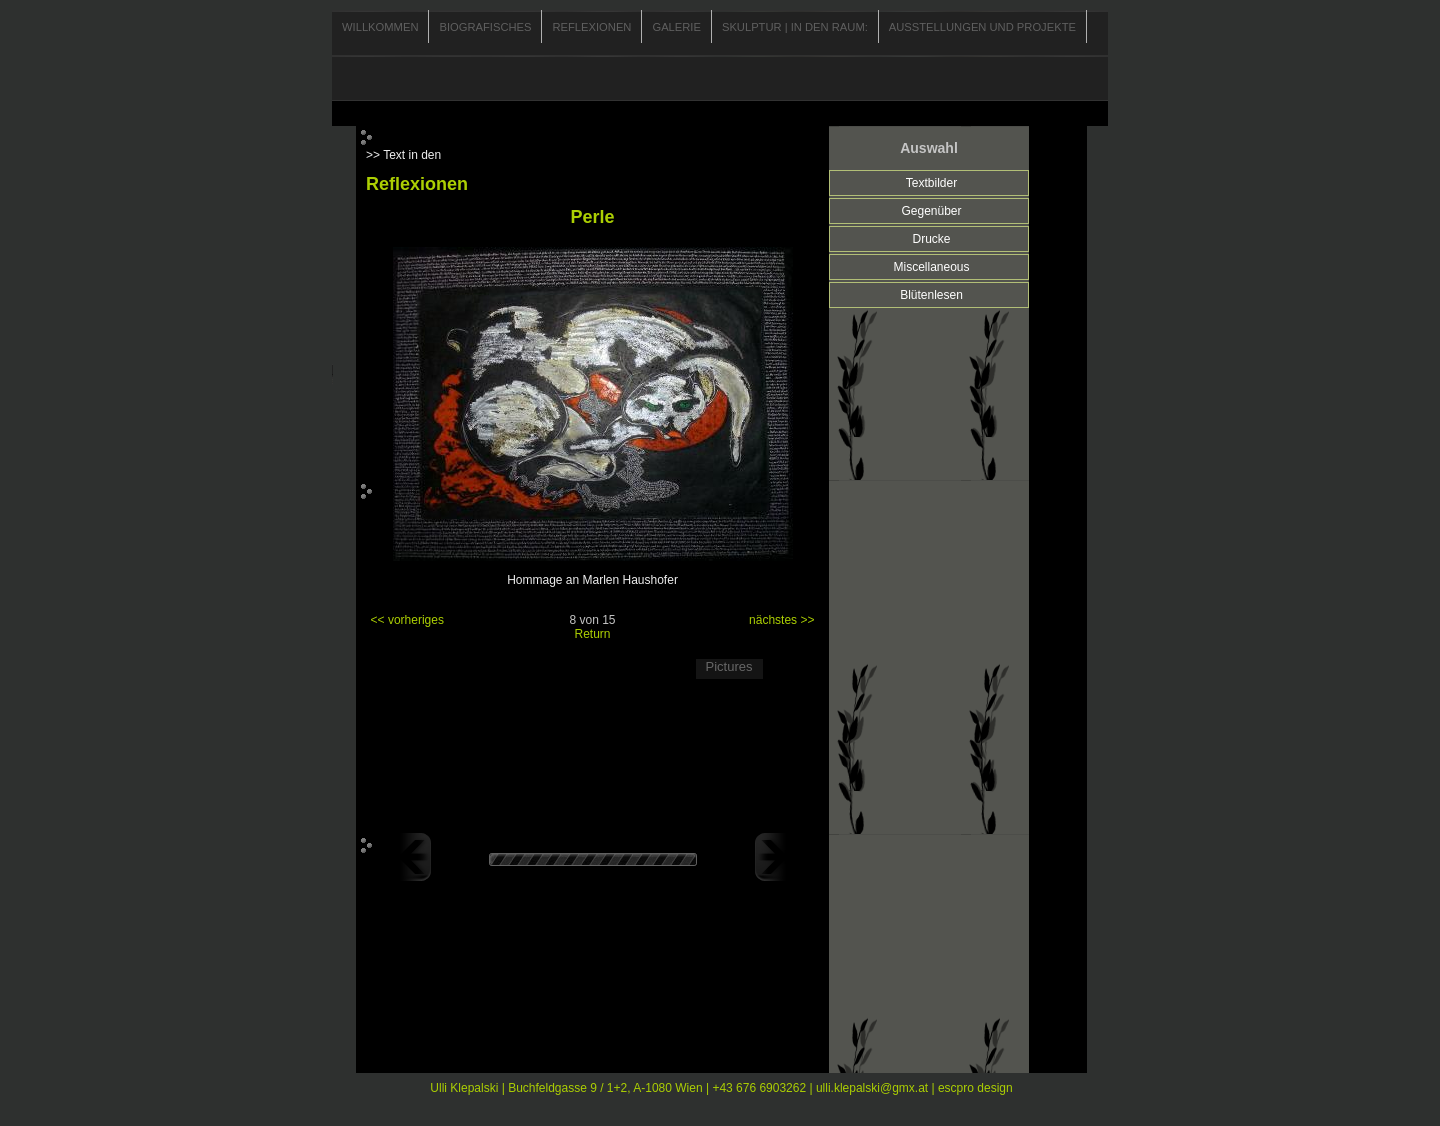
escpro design (975, 1088)
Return (592, 634)
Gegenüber (931, 211)
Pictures (729, 666)
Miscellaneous (931, 267)
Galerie (676, 27)
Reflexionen (591, 27)
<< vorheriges (407, 620)
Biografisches (485, 27)
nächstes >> (781, 620)
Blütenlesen (931, 295)
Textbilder (931, 183)
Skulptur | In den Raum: (795, 27)
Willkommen (380, 27)
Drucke (931, 239)
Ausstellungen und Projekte (982, 27)
